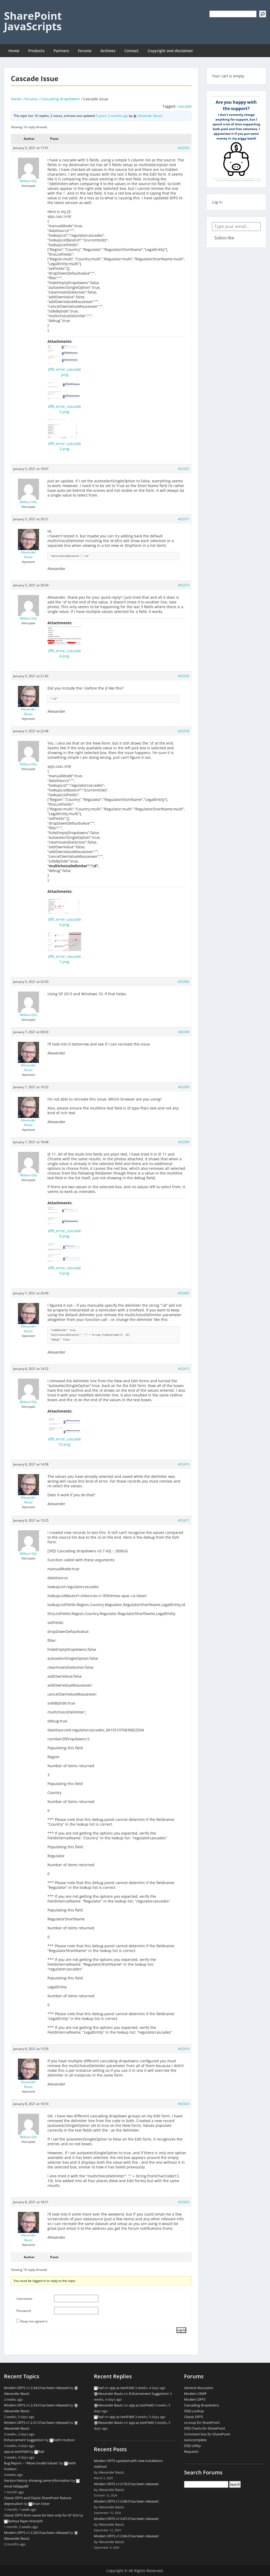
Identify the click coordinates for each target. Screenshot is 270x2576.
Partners (61, 50)
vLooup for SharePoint (202, 2422)
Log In (181, 2330)
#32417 (183, 1520)
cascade (184, 106)
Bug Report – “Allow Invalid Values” (31, 2463)
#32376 (183, 676)
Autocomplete (195, 2440)
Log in (217, 202)
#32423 (183, 2104)
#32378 (183, 731)
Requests (191, 2451)
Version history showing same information (37, 2480)
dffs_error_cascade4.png (64, 653)
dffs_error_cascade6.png (64, 922)
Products (36, 50)
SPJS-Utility (192, 2445)
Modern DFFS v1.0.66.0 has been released (126, 2536)
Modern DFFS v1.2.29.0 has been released (36, 2532)
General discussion (198, 2387)
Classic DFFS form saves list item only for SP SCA (41, 2515)
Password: (23, 2311)
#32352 (183, 148)
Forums (84, 50)
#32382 (183, 981)
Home (13, 50)
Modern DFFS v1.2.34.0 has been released (36, 2387)
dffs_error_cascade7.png (64, 959)
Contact (131, 50)
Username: (24, 2298)
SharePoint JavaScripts (33, 20)
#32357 (183, 469)
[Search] (262, 14)
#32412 (183, 1368)
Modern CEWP (195, 2393)
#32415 (183, 1464)
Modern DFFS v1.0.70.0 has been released (126, 2483)
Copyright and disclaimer (170, 50)
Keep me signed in (34, 2321)
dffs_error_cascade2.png (64, 409)
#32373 (183, 585)
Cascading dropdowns (60, 98)
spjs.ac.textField (16, 2451)
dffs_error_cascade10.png (64, 1441)
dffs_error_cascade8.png (64, 1233)
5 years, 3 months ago (112, 115)
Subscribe (224, 238)
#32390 (183, 1032)
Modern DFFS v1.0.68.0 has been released (126, 2501)
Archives (107, 50)
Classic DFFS (193, 2416)
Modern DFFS (194, 2399)
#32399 (183, 1142)
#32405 (183, 1293)
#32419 (183, 2049)
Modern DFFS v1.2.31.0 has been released (36, 2422)
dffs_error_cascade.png (64, 372)
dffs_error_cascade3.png (64, 446)
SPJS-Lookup (194, 2411)
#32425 (183, 2202)
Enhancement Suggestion (24, 2440)
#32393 (183, 1087)
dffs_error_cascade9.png (64, 1270)
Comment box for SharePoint (207, 2434)
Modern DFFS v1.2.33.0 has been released (36, 2405)
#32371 (183, 519)
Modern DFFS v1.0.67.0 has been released (126, 2518)
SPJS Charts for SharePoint (204, 2428)
